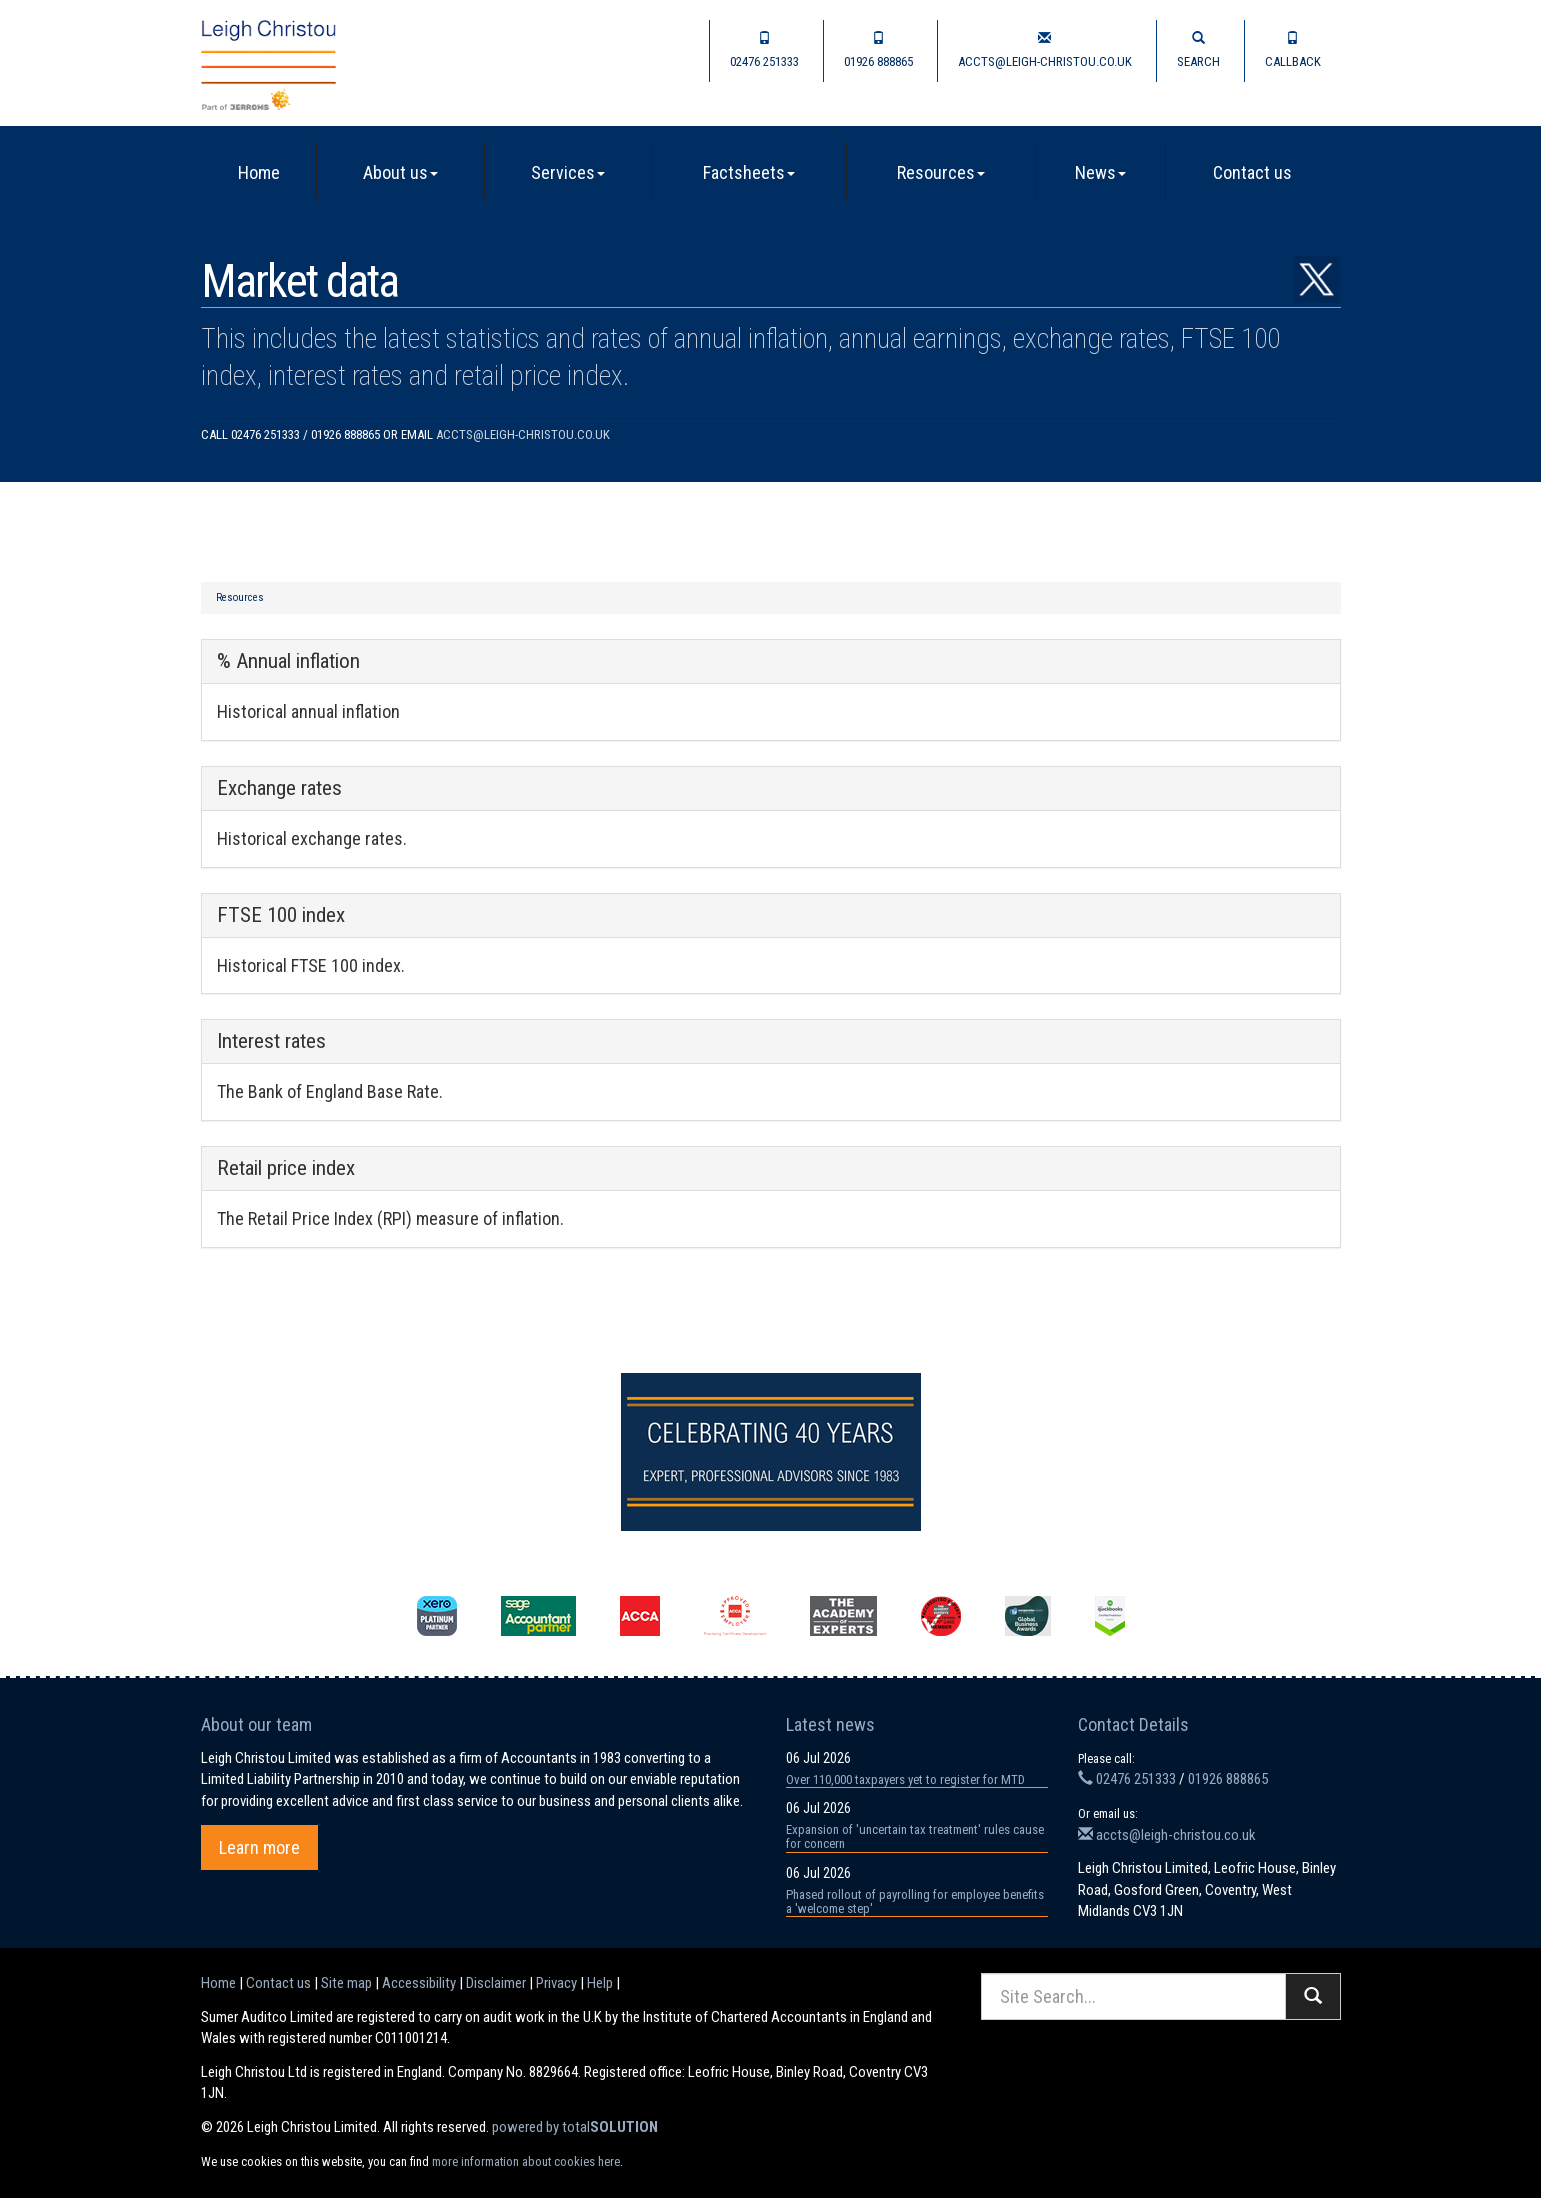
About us (400, 172)
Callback (1293, 50)
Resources (941, 172)
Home (259, 172)
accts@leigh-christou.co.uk (1045, 50)
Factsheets (749, 172)
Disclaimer (496, 1983)
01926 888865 (878, 50)
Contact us (1252, 172)
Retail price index (286, 1168)
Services (568, 172)
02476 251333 (764, 50)
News (1100, 172)
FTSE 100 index (281, 915)
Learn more (259, 1847)
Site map (346, 1983)
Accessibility (419, 1983)
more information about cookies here (526, 2161)
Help (600, 1983)
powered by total (575, 2127)
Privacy (556, 1983)
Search (1198, 50)
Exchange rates (279, 788)
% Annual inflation (288, 661)
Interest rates (271, 1041)
